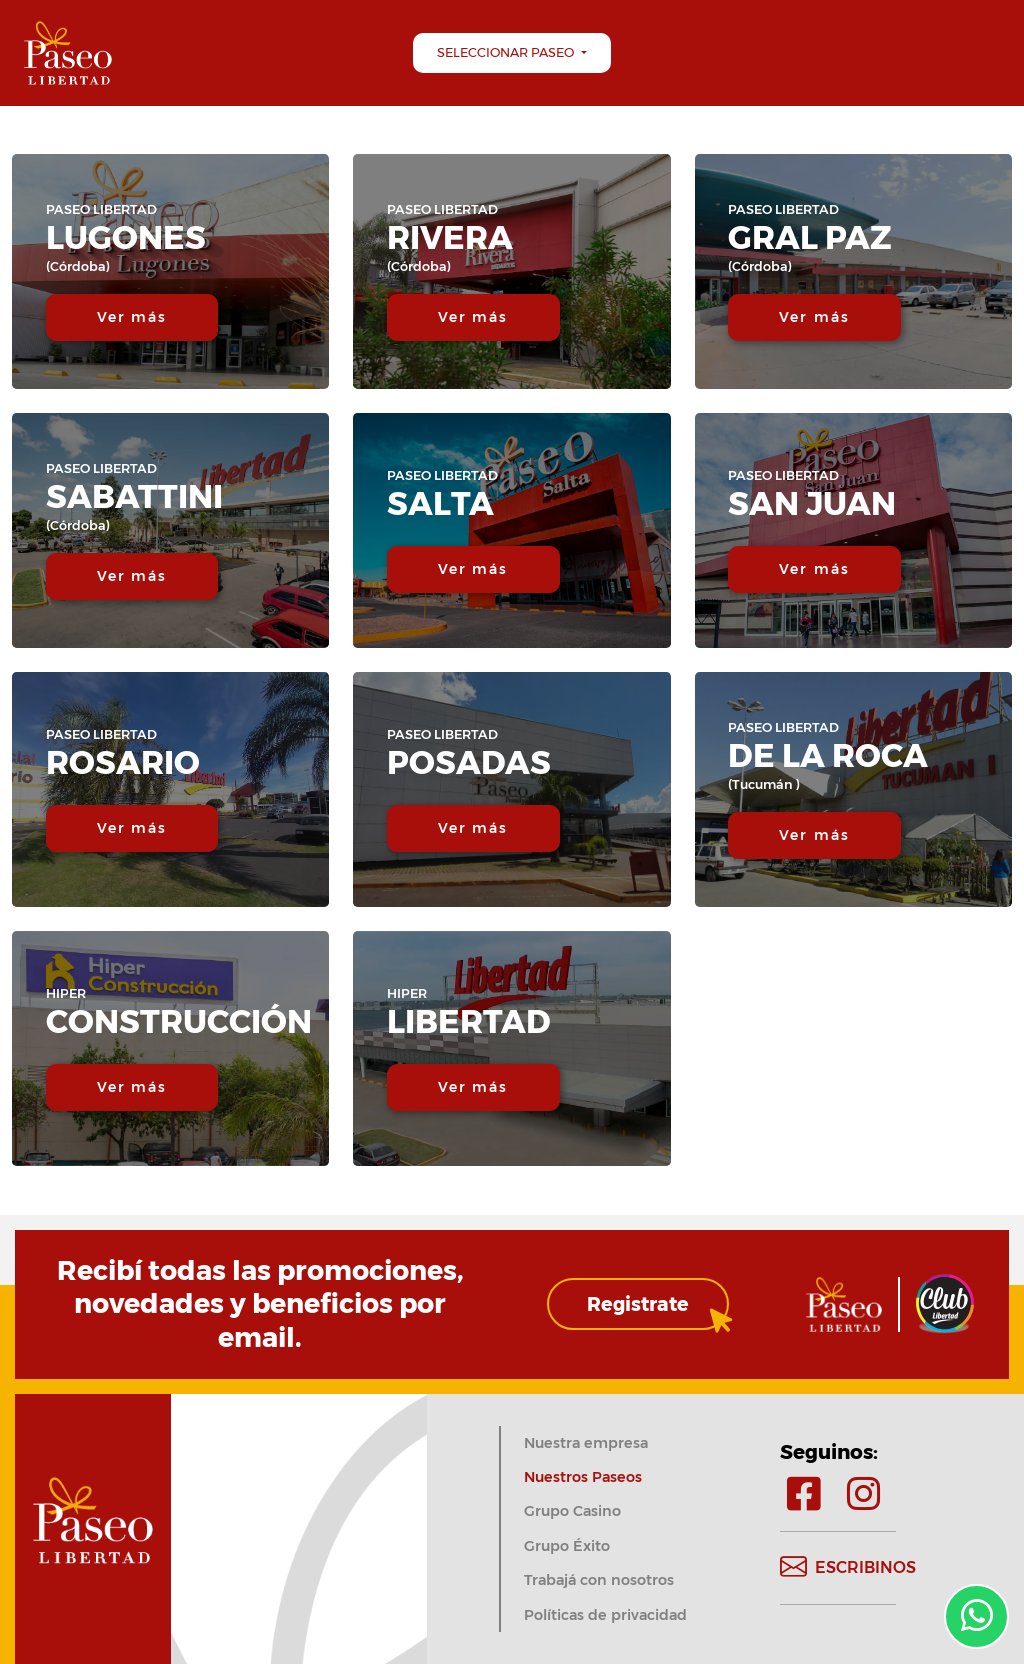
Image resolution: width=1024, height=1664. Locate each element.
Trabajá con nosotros (599, 1580)
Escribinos (848, 1568)
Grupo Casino (572, 1511)
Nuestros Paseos (583, 1477)
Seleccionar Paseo (507, 52)
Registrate (638, 1304)
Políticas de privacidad (605, 1615)
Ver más (132, 317)
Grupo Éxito (567, 1546)
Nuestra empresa (586, 1443)
